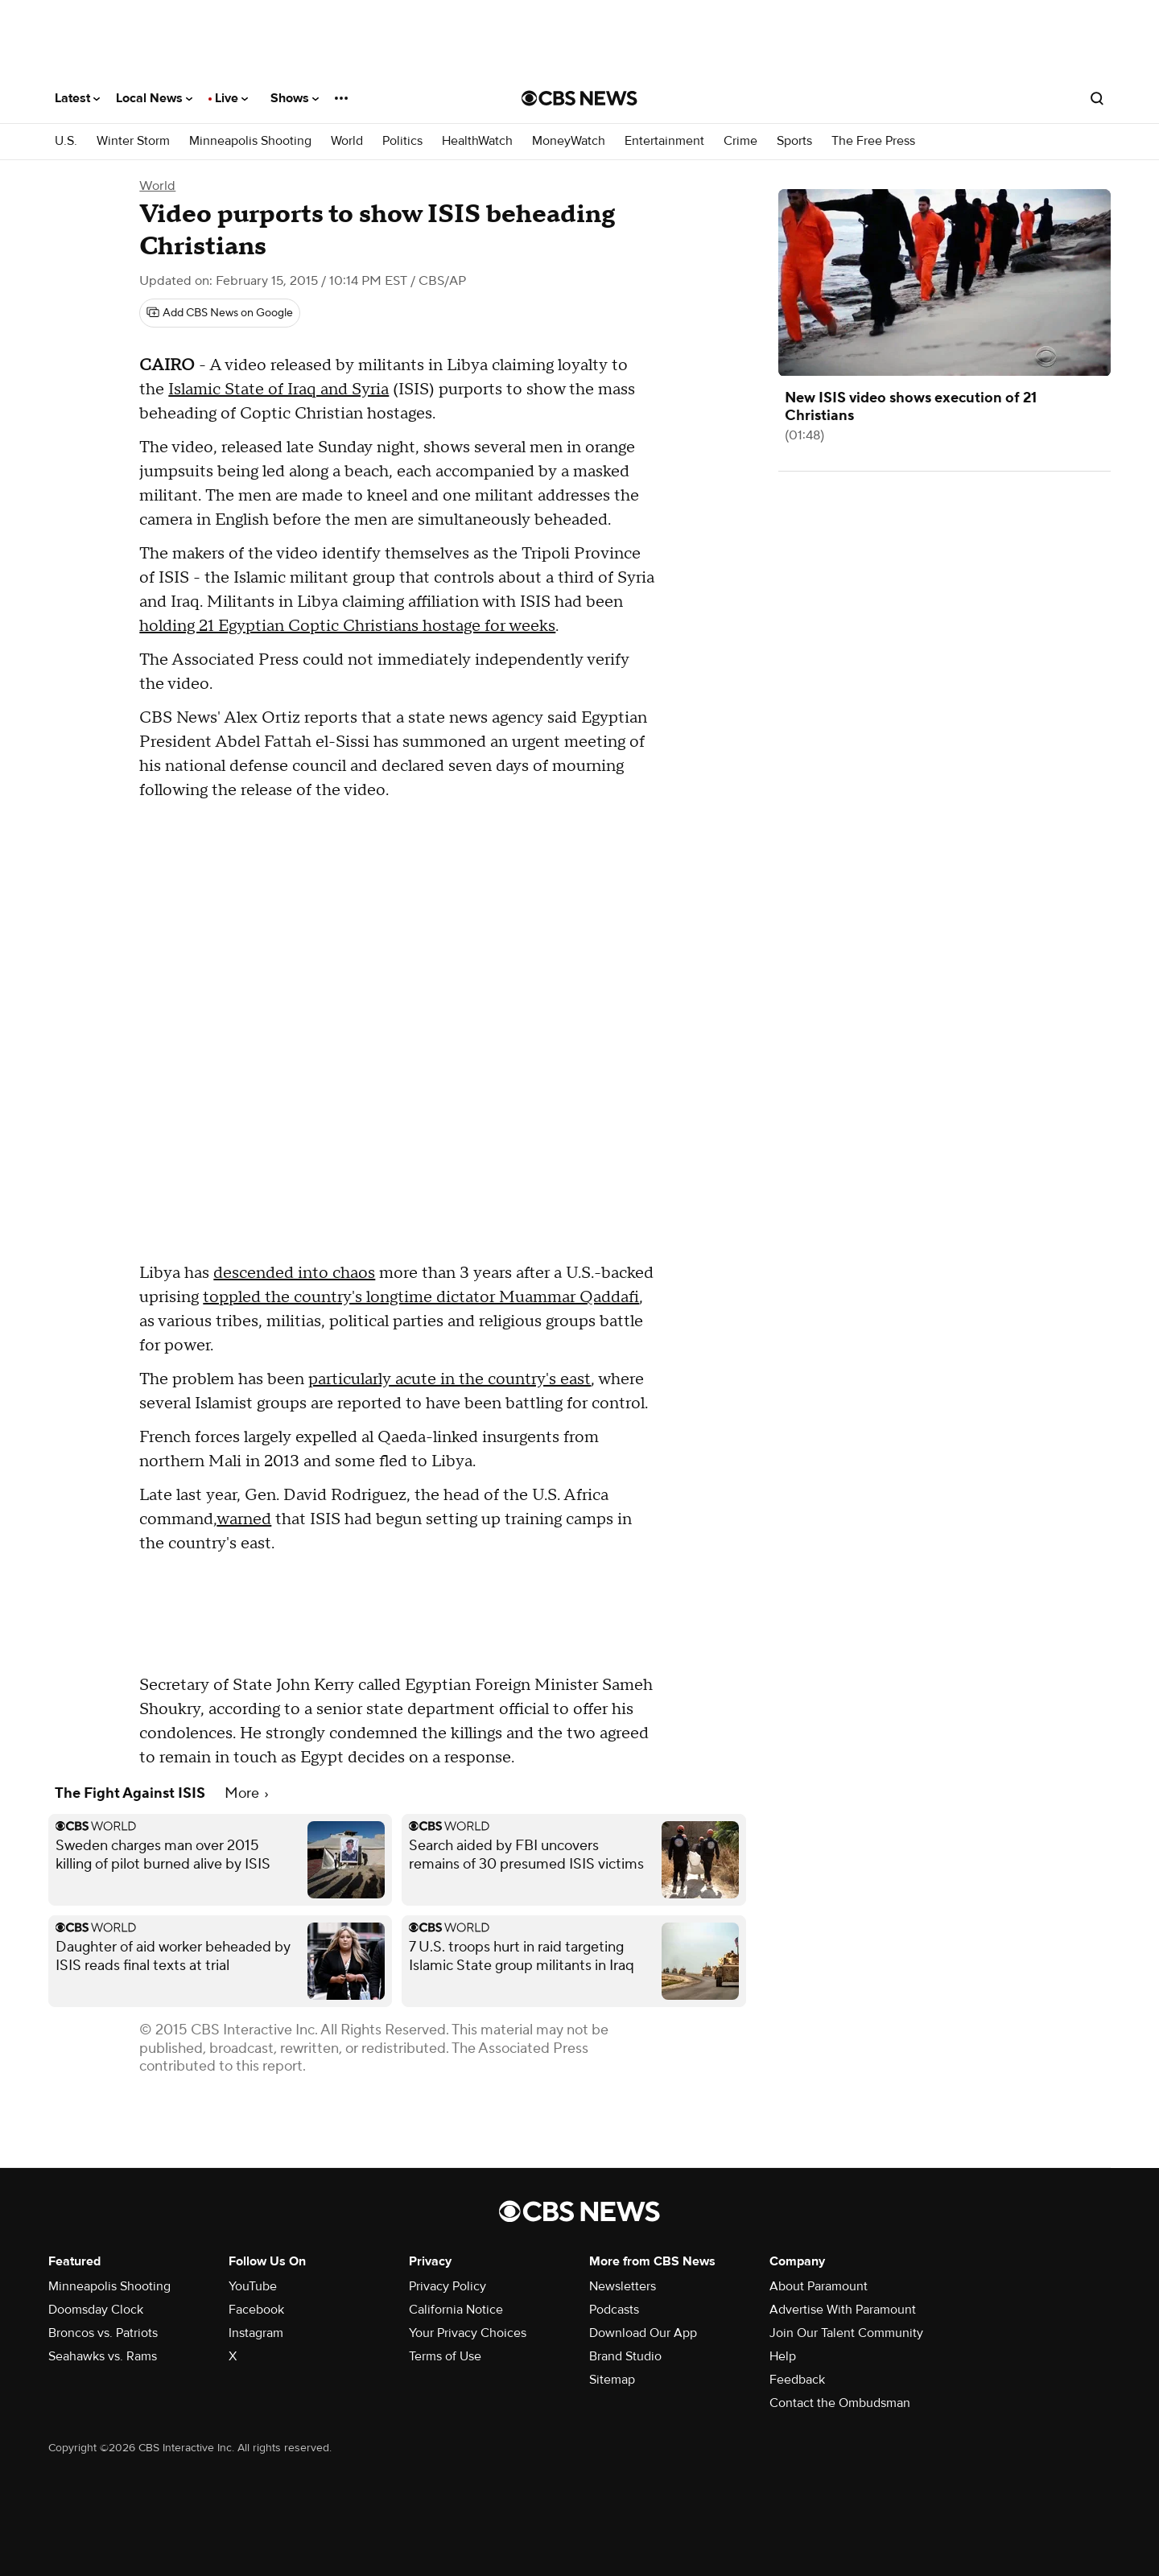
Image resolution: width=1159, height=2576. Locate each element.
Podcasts (614, 2309)
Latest (77, 98)
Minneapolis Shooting (250, 141)
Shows (294, 98)
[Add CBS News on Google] (219, 313)
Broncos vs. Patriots (103, 2333)
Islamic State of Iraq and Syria (278, 389)
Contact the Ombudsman (839, 2403)
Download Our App (643, 2333)
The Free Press (873, 141)
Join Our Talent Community (846, 2333)
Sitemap (612, 2379)
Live (231, 98)
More (246, 1793)
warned (244, 1519)
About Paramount (818, 2286)
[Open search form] (1097, 98)
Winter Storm (133, 141)
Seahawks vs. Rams (102, 2356)
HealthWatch (477, 141)
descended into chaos (294, 1273)
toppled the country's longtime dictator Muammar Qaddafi (421, 1297)
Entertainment (664, 141)
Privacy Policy (447, 2286)
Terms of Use (445, 2356)
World (347, 141)
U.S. (66, 141)
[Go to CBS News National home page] (579, 98)
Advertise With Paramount (842, 2309)
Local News (154, 98)
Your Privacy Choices (467, 2333)
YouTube (253, 2286)
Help (782, 2356)
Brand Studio (625, 2356)
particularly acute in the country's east (449, 1379)
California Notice (456, 2309)
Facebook (256, 2309)
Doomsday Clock (95, 2309)
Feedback (797, 2379)
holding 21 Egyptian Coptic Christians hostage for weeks (347, 626)
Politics (402, 141)
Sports (794, 141)
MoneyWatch (568, 141)
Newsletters (622, 2286)
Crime (740, 141)
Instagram (256, 2333)
